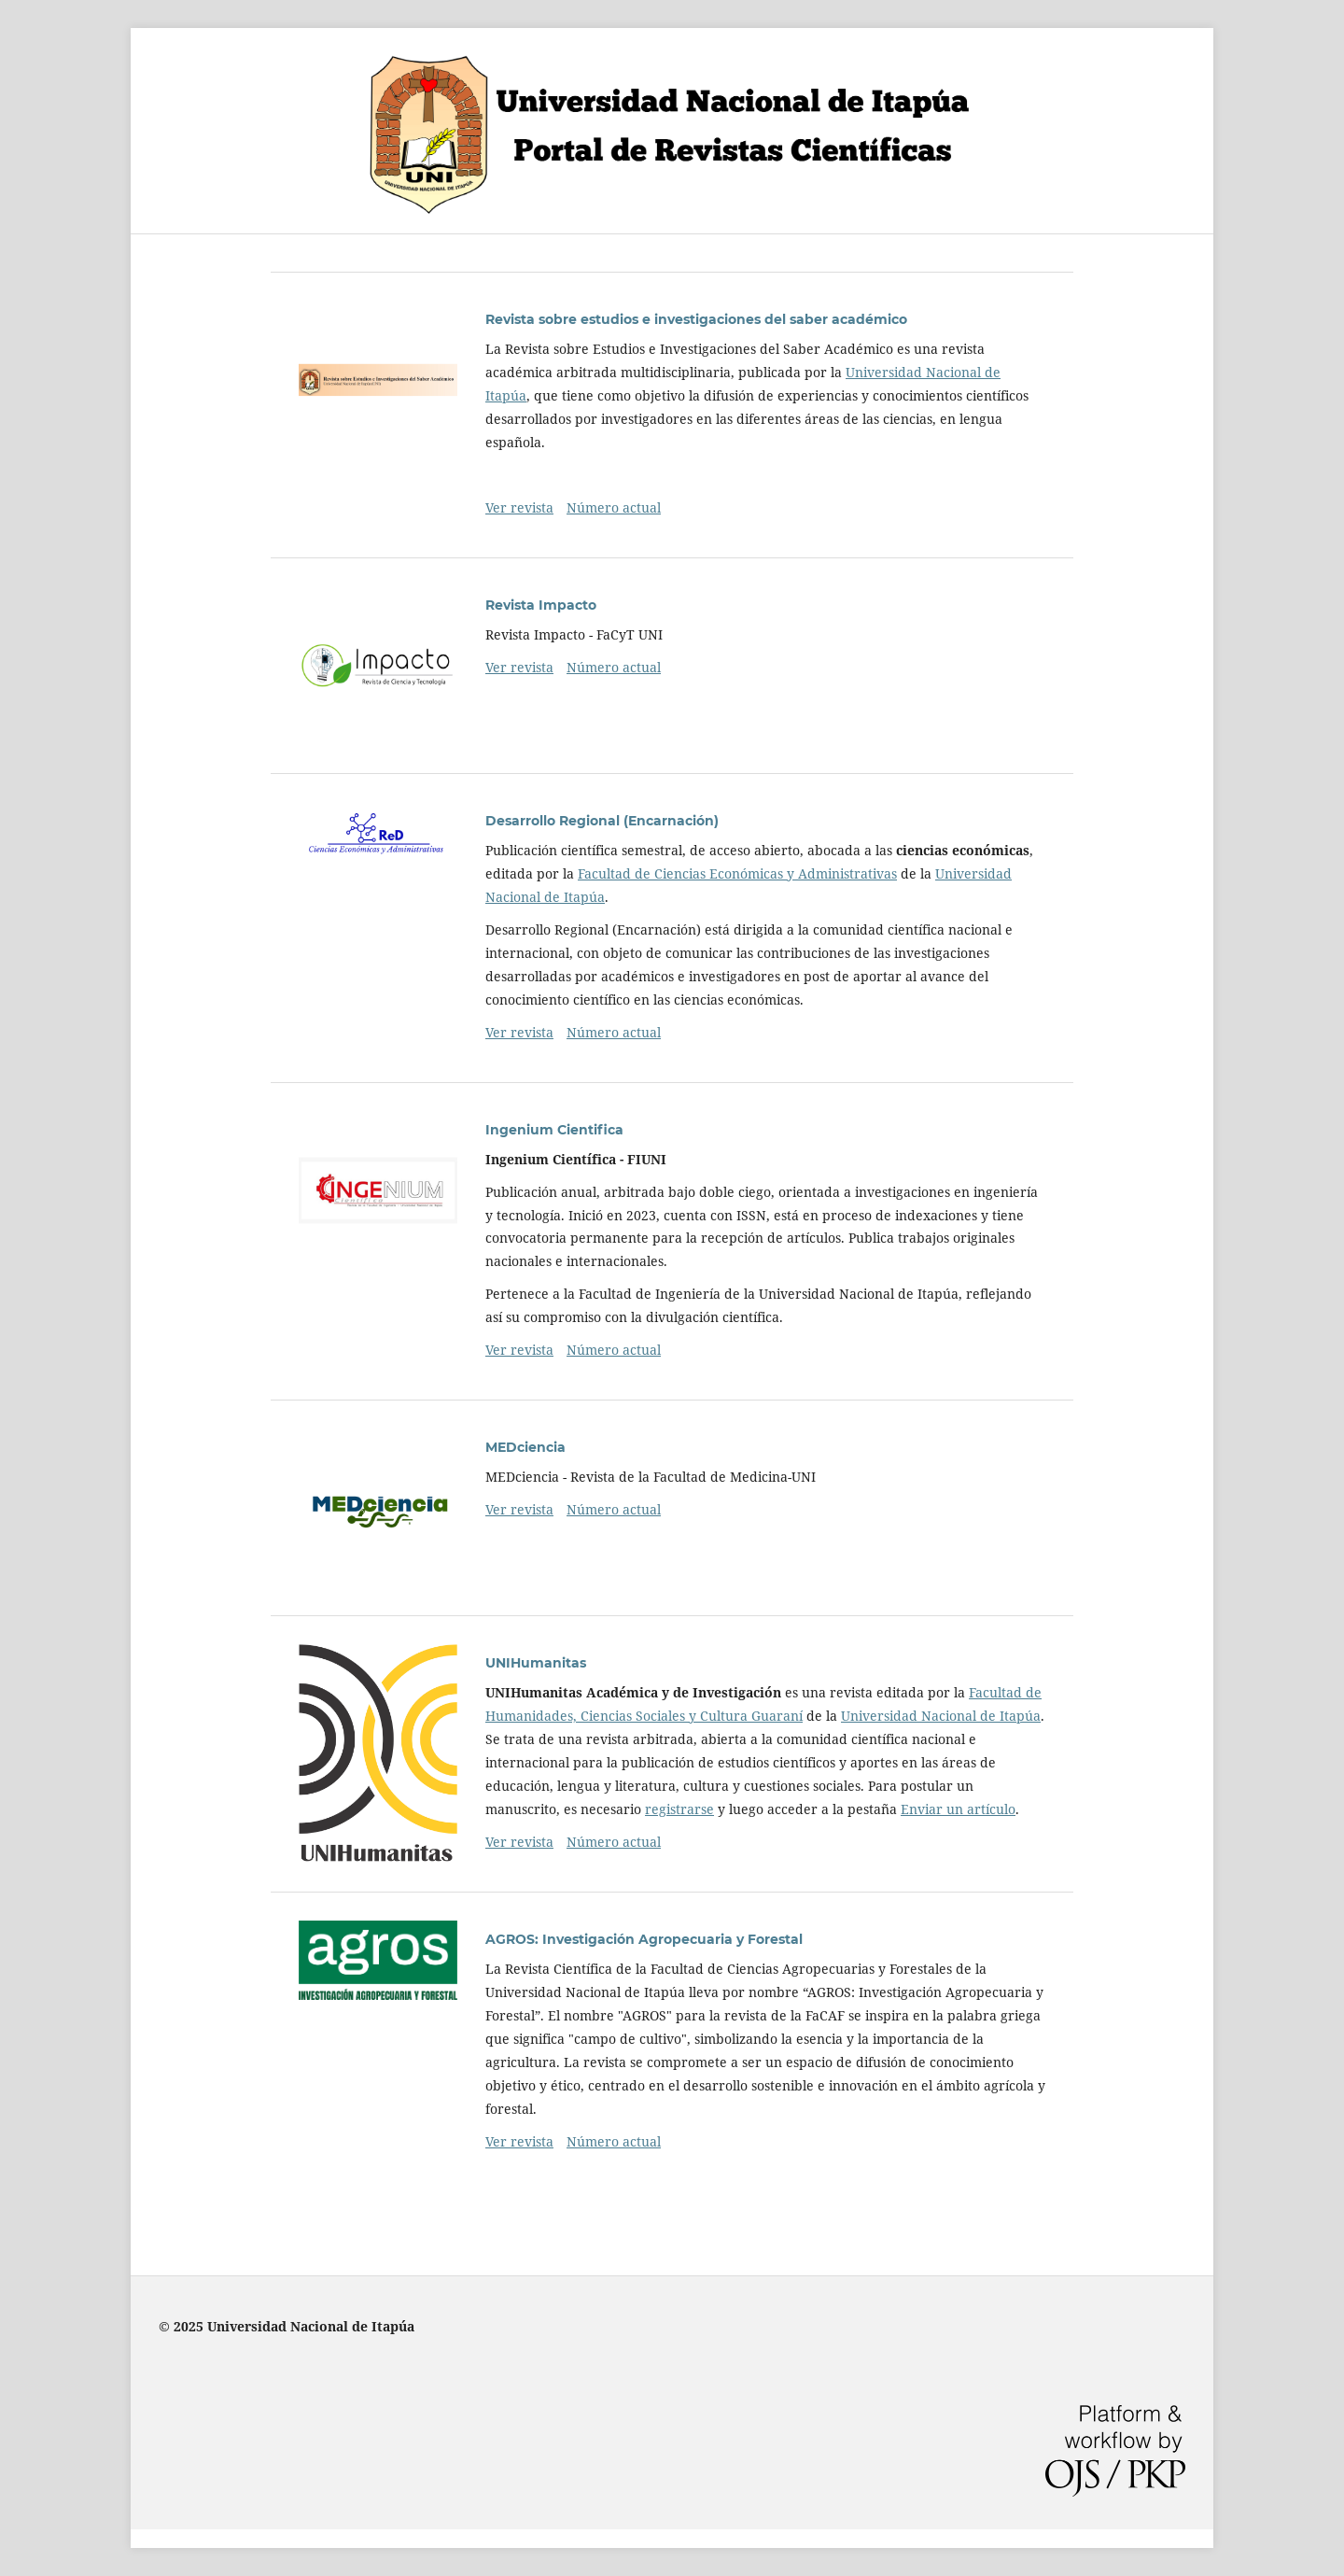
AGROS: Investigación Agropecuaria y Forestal (644, 1939)
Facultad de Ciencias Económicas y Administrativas (737, 873)
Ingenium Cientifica (554, 1129)
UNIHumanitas (535, 1662)
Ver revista (519, 507)
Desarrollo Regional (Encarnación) (602, 820)
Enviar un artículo (958, 1809)
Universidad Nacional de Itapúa (941, 1715)
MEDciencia (525, 1447)
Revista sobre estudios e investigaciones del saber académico (696, 319)
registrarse (679, 1809)
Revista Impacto (540, 605)
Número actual (614, 507)
